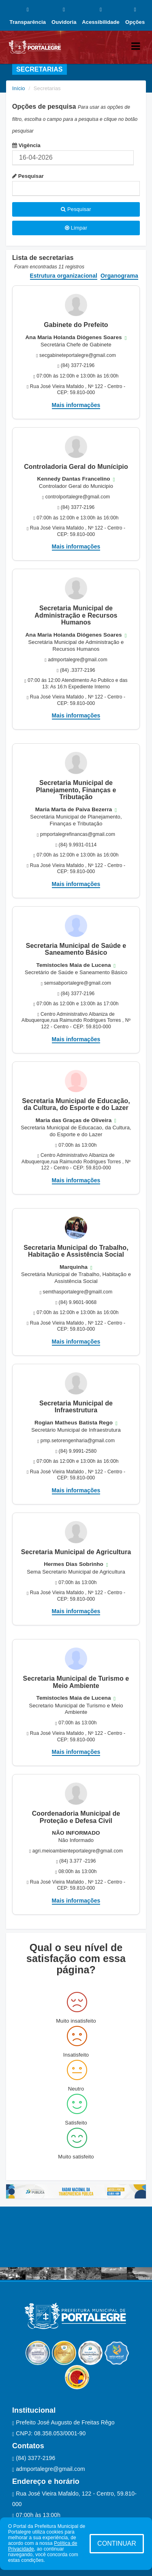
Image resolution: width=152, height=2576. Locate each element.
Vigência (26, 145)
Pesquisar (28, 176)
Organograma (119, 276)
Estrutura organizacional (64, 276)
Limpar (76, 228)
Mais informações (76, 405)
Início (18, 88)
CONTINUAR (116, 2543)
